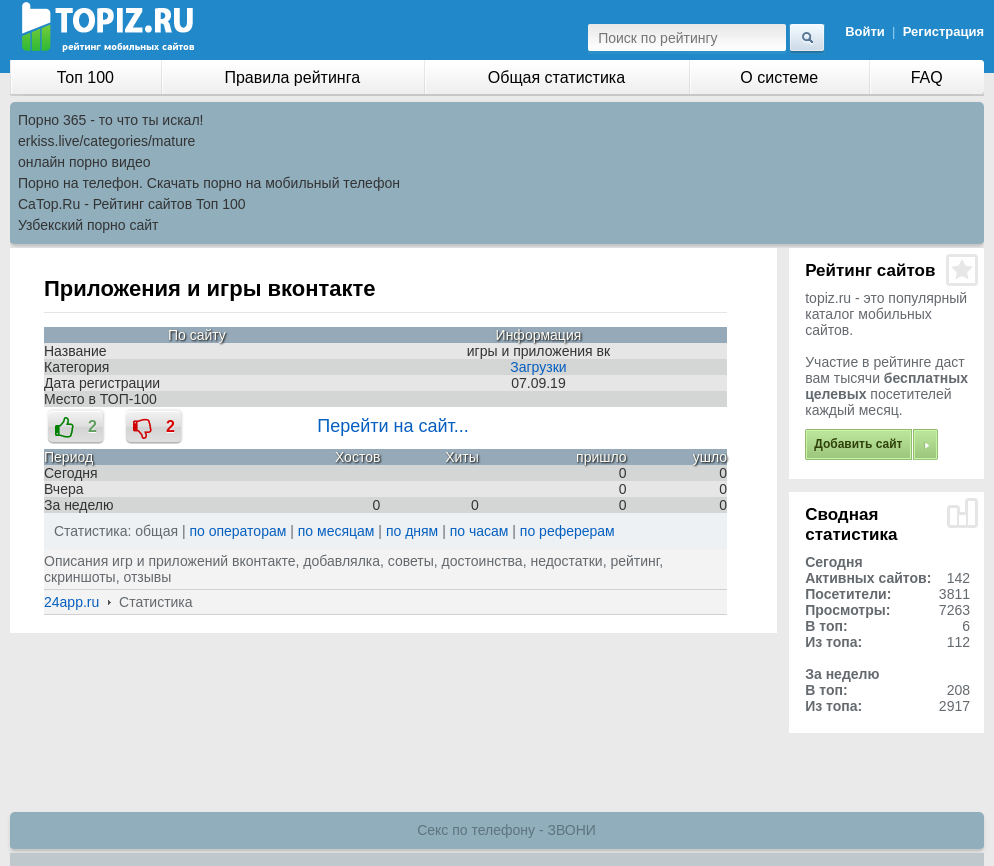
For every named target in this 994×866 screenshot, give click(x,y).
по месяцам (336, 531)
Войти (865, 31)
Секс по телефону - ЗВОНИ (506, 830)
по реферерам (567, 531)
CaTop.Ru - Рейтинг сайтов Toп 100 (132, 204)
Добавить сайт (858, 444)
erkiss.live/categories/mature (106, 141)
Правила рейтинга (292, 77)
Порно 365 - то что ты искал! (110, 120)
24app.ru (71, 602)
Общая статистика (556, 77)
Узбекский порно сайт (88, 225)
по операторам (238, 531)
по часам (479, 531)
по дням (412, 531)
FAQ (927, 77)
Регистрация (943, 31)
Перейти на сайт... (393, 426)
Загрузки (538, 367)
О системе (779, 77)
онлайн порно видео (84, 162)
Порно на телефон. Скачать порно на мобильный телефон (209, 183)
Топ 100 (85, 77)
